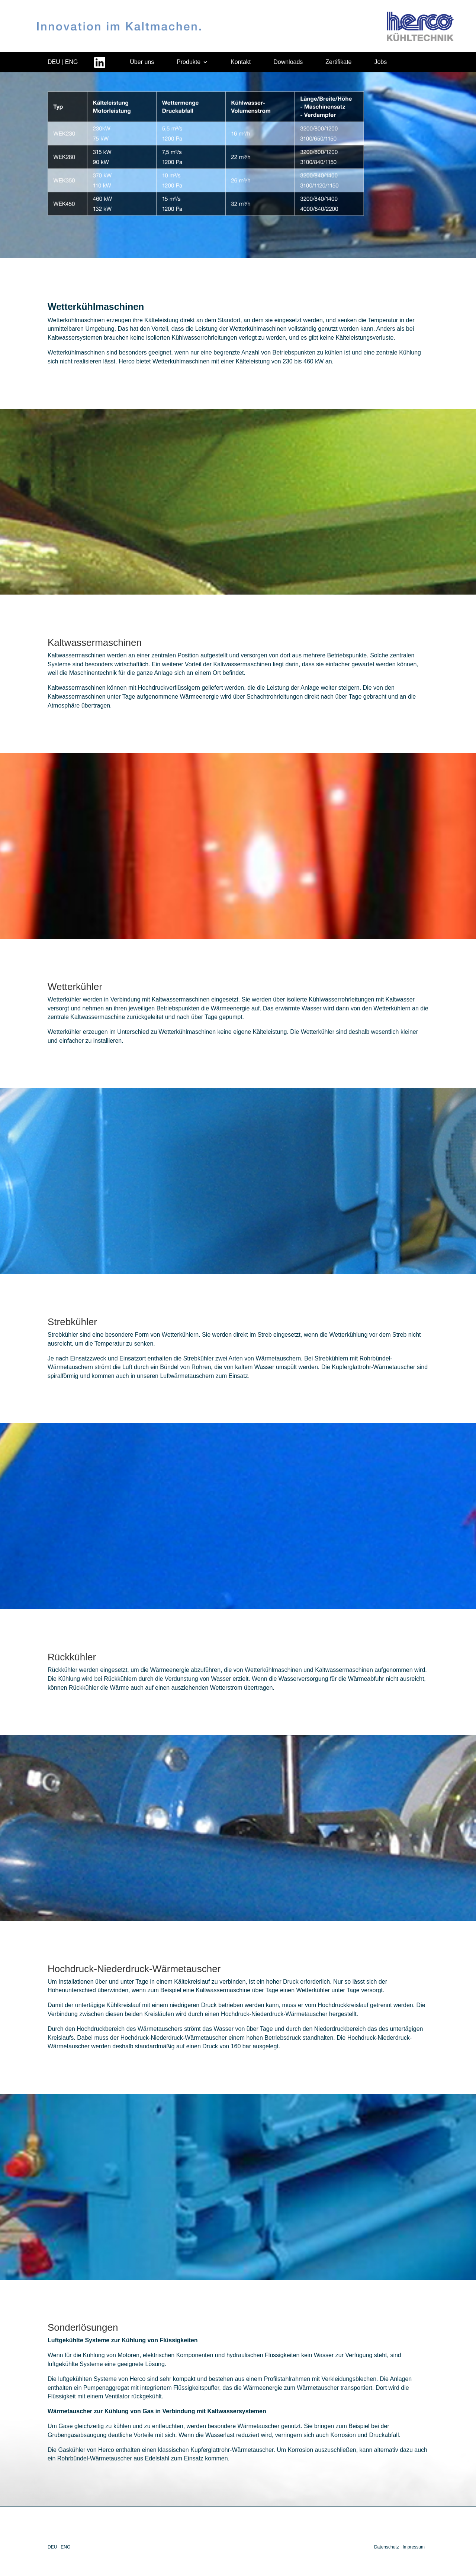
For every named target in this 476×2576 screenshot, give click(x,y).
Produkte (188, 62)
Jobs (380, 62)
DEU (54, 62)
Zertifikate (338, 62)
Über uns (142, 62)
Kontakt (241, 62)
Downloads (288, 62)
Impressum (414, 2547)
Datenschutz (386, 2547)
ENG (71, 62)
